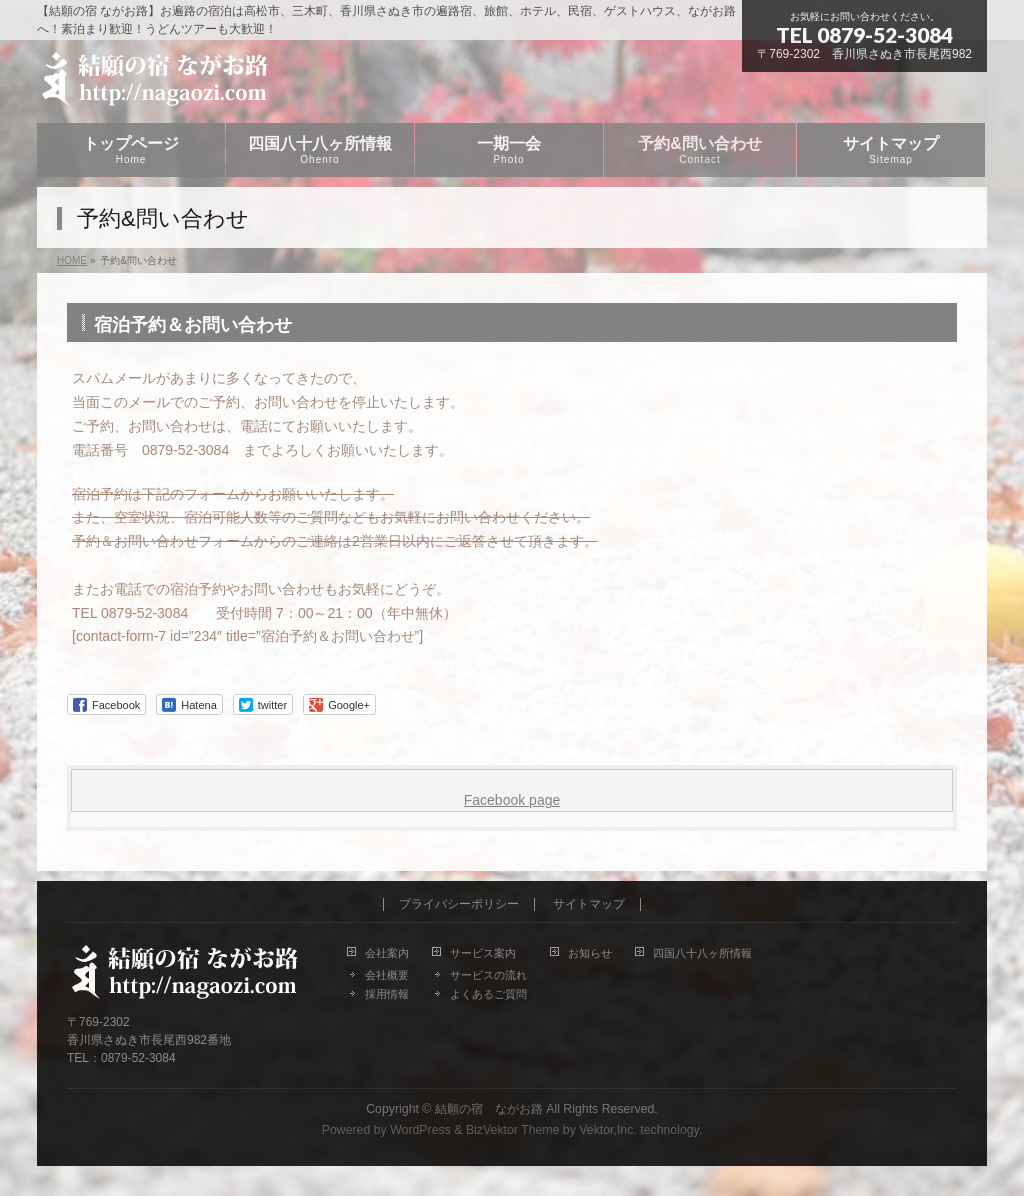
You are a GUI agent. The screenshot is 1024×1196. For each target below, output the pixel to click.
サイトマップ (589, 904)
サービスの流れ (488, 975)
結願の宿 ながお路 (489, 1109)
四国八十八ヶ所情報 (702, 953)
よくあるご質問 (488, 994)
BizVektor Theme (513, 1130)
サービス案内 (483, 953)
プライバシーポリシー (459, 904)
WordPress (420, 1130)
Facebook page (512, 800)
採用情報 (387, 994)
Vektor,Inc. (608, 1130)
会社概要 (387, 975)
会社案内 (387, 953)
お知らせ (590, 953)
